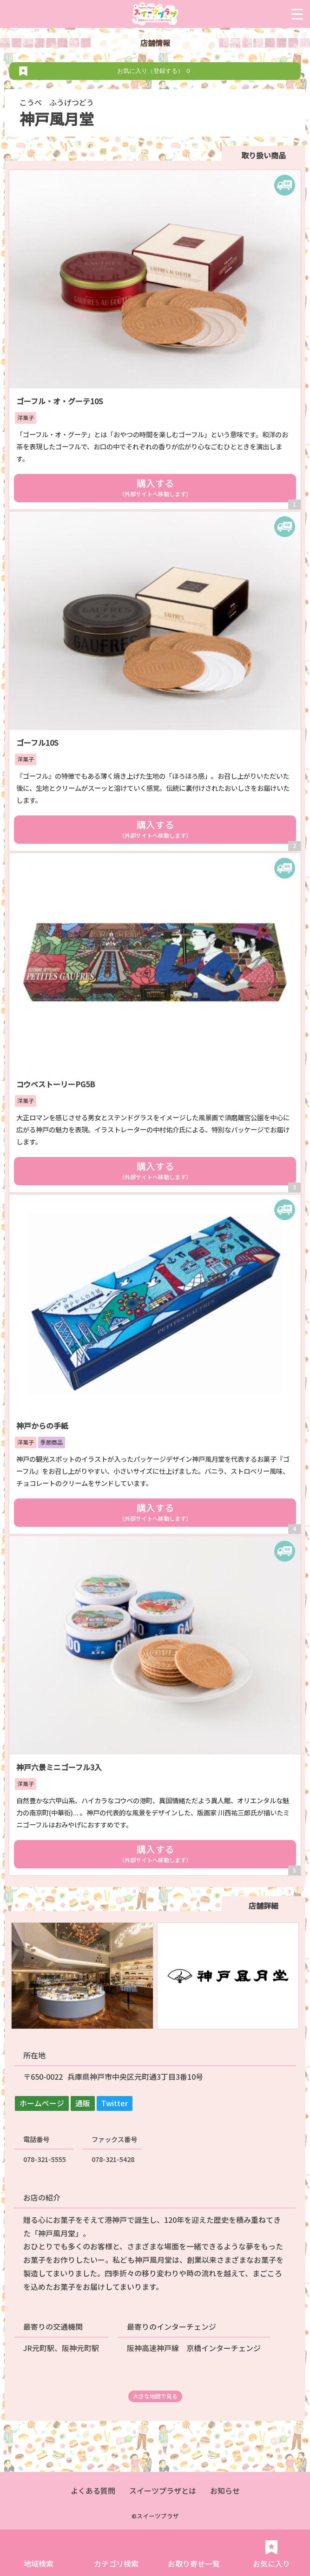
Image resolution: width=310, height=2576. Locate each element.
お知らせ (225, 2490)
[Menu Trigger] (297, 14)
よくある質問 (93, 2490)
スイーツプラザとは (162, 2490)
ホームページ (42, 2103)
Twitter (114, 2103)
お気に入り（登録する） (155, 70)
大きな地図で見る (155, 2396)
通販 (82, 2103)
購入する (155, 487)
